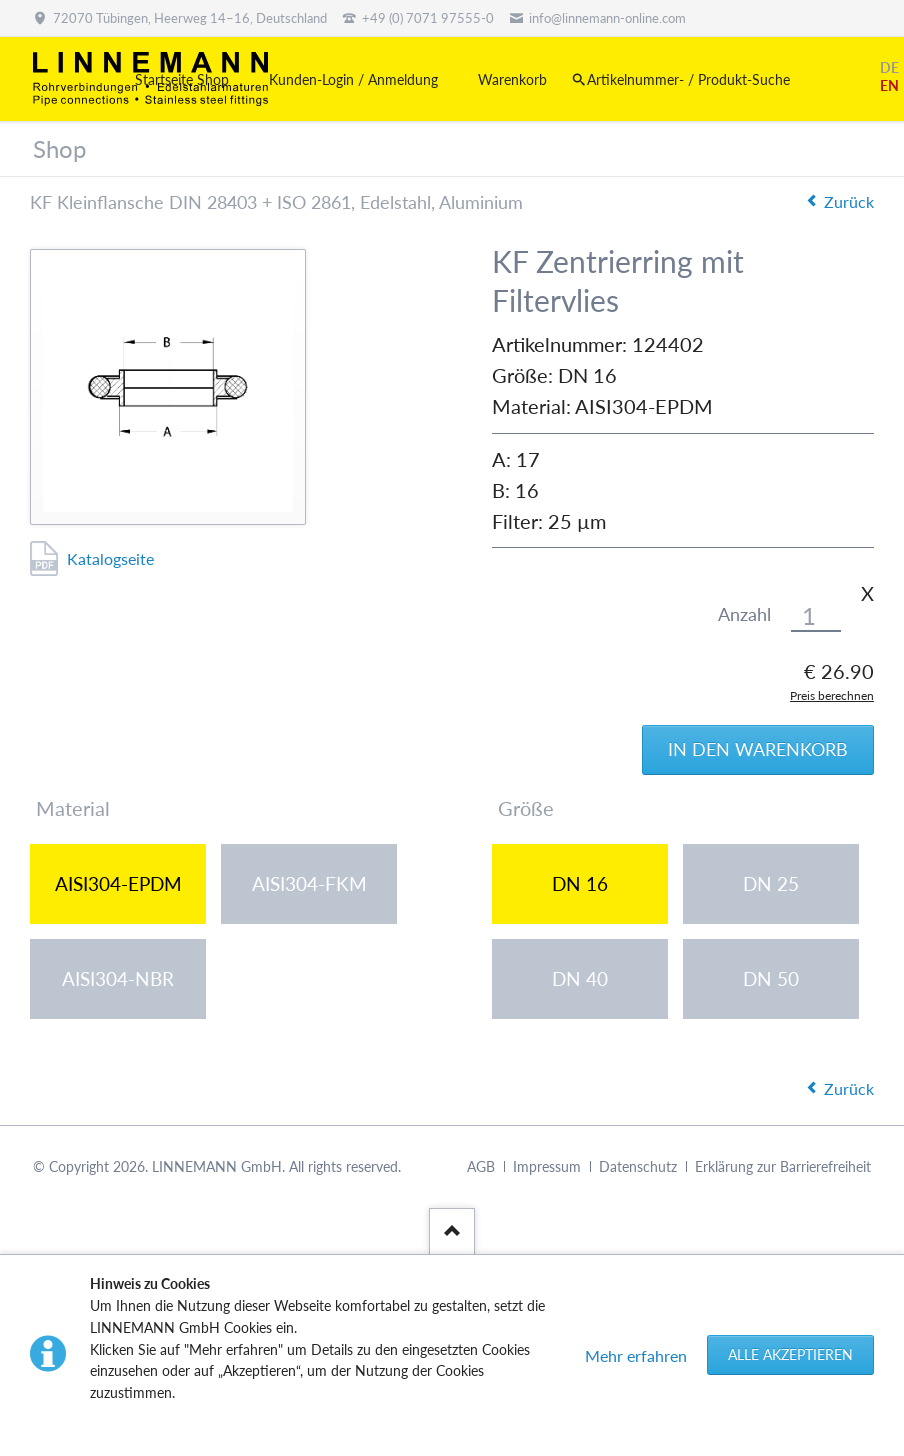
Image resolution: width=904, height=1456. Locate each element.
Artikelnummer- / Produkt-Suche (688, 79)
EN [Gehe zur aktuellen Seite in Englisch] (889, 85)
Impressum (547, 1166)
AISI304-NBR (118, 978)
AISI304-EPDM (118, 883)
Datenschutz (638, 1166)
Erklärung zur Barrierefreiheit (783, 1166)
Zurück (849, 201)
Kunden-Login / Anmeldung (353, 79)
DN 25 (771, 883)
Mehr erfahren (636, 1355)
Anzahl (744, 614)
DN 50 (771, 978)
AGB (481, 1166)
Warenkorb (512, 79)
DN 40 (580, 978)
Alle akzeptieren (790, 1354)
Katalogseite (110, 558)
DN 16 (580, 883)
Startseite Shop (182, 79)
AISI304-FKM (309, 883)
